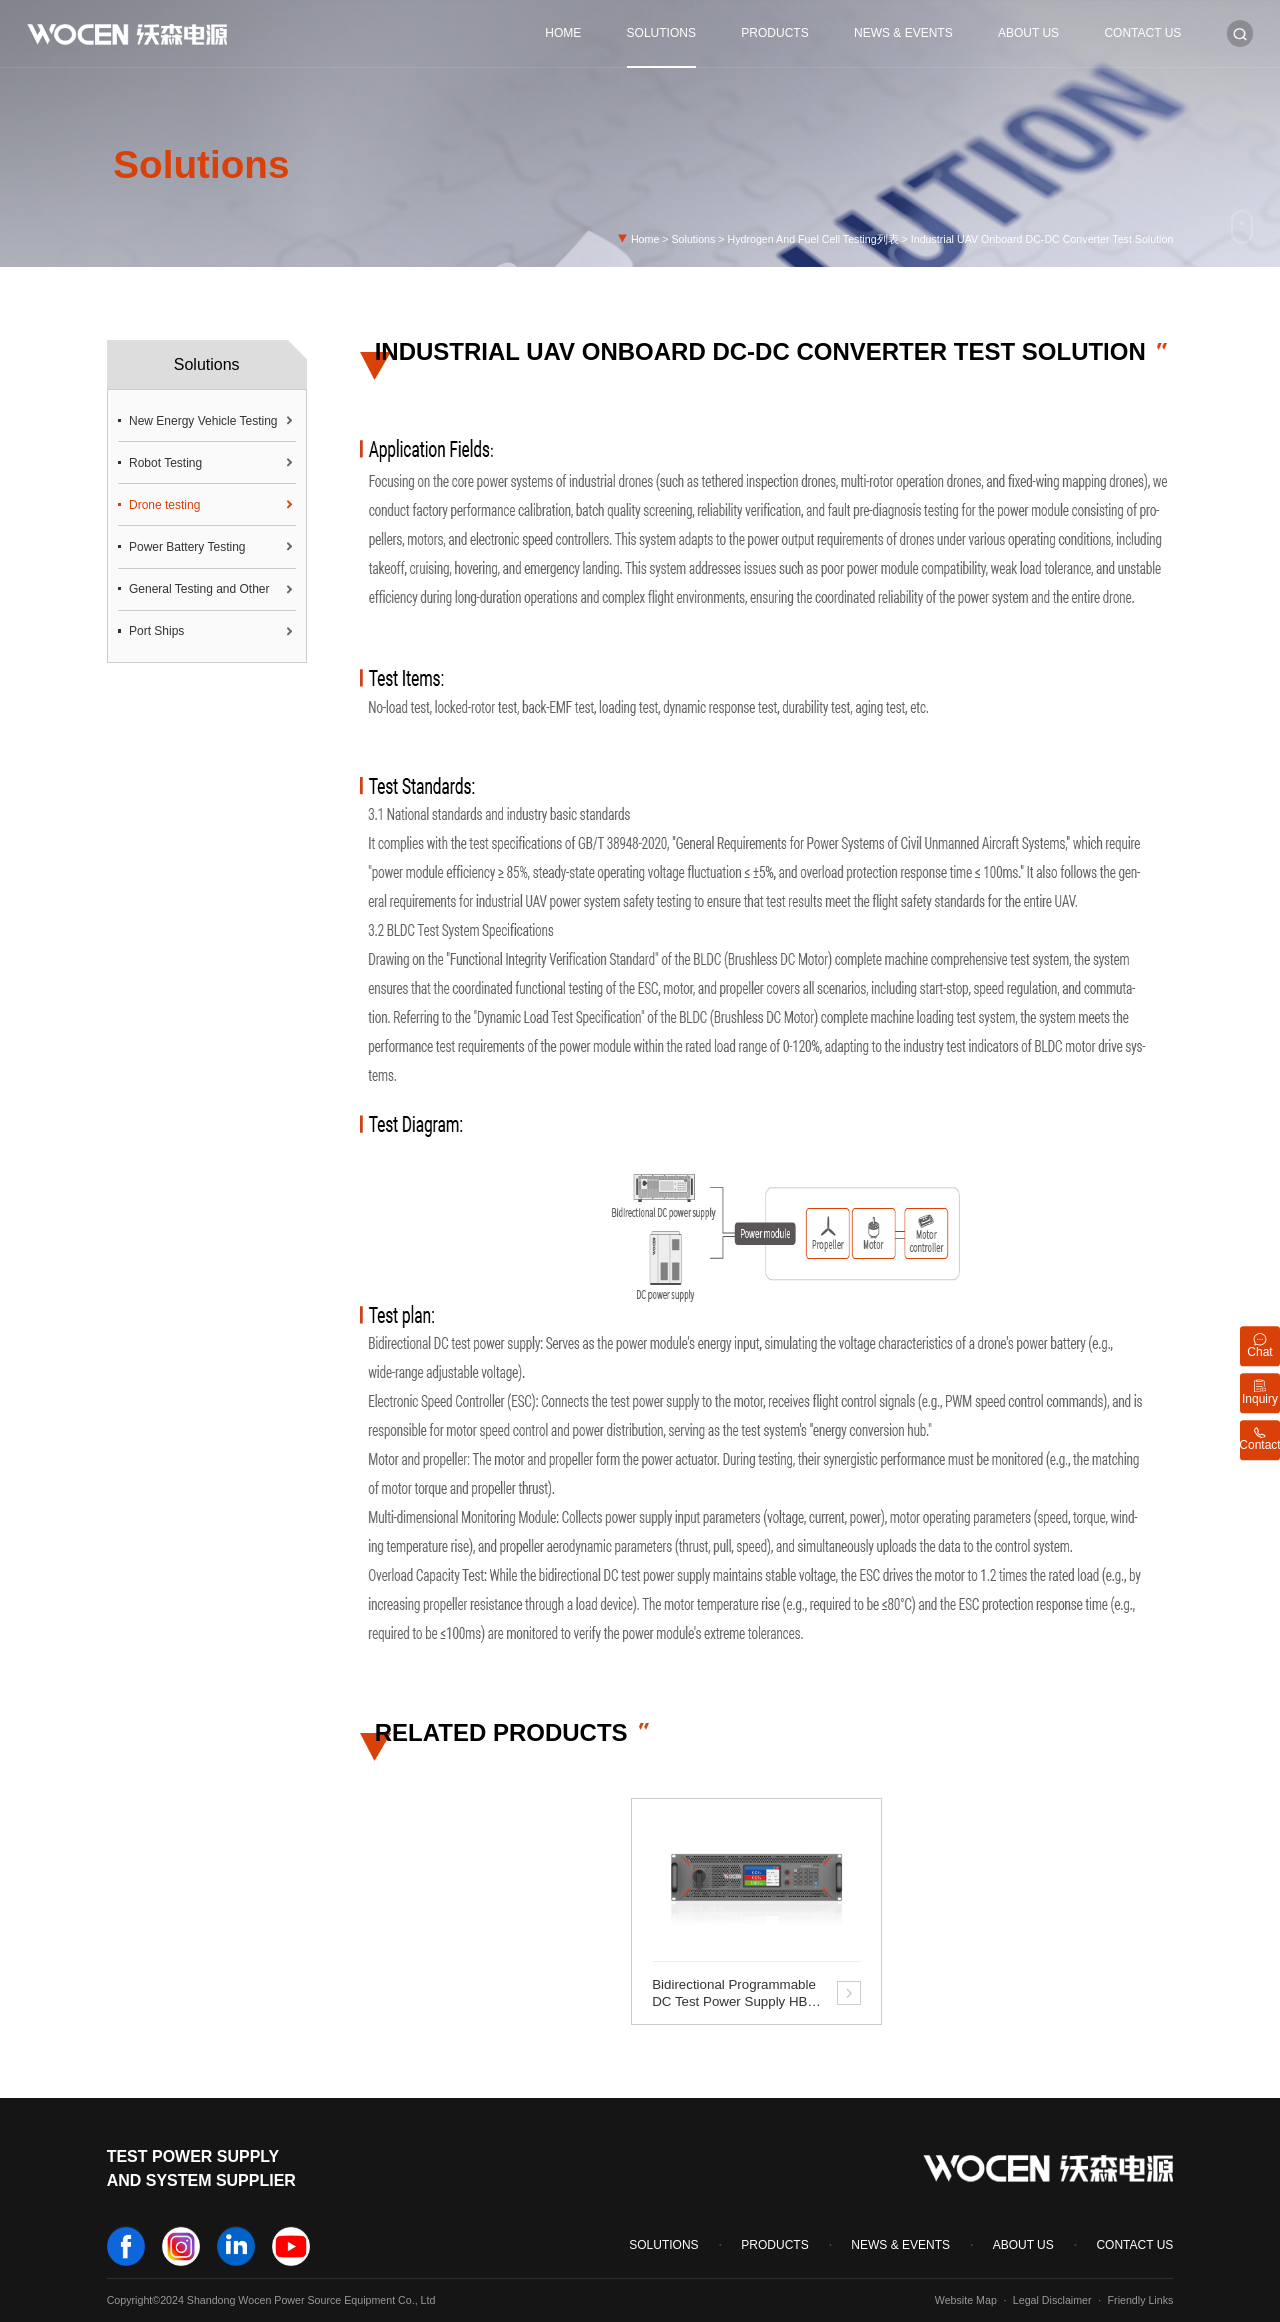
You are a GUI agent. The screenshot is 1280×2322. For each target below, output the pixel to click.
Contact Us (1142, 33)
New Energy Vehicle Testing (203, 421)
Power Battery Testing (187, 547)
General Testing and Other (199, 589)
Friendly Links (1141, 2300)
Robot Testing (165, 463)
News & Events (903, 33)
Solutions (661, 33)
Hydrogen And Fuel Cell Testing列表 (813, 239)
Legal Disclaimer (1052, 2300)
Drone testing (164, 505)
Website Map (966, 2300)
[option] (756, 1911)
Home (563, 33)
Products (774, 33)
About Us (1028, 33)
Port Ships (156, 631)
